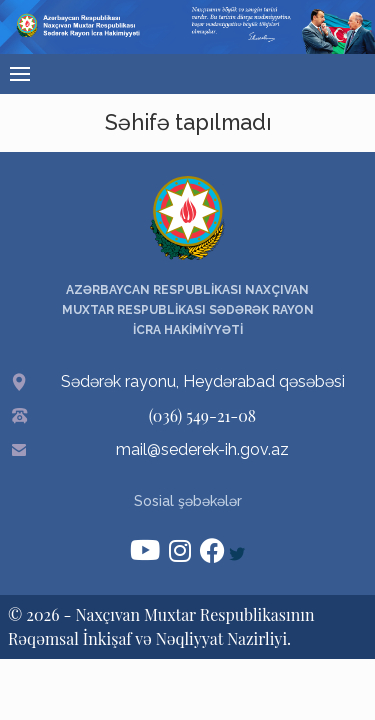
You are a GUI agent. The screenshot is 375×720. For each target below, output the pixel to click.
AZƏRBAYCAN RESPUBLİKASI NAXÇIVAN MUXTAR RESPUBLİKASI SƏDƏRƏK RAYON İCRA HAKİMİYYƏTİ (188, 310)
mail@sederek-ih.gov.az (202, 449)
